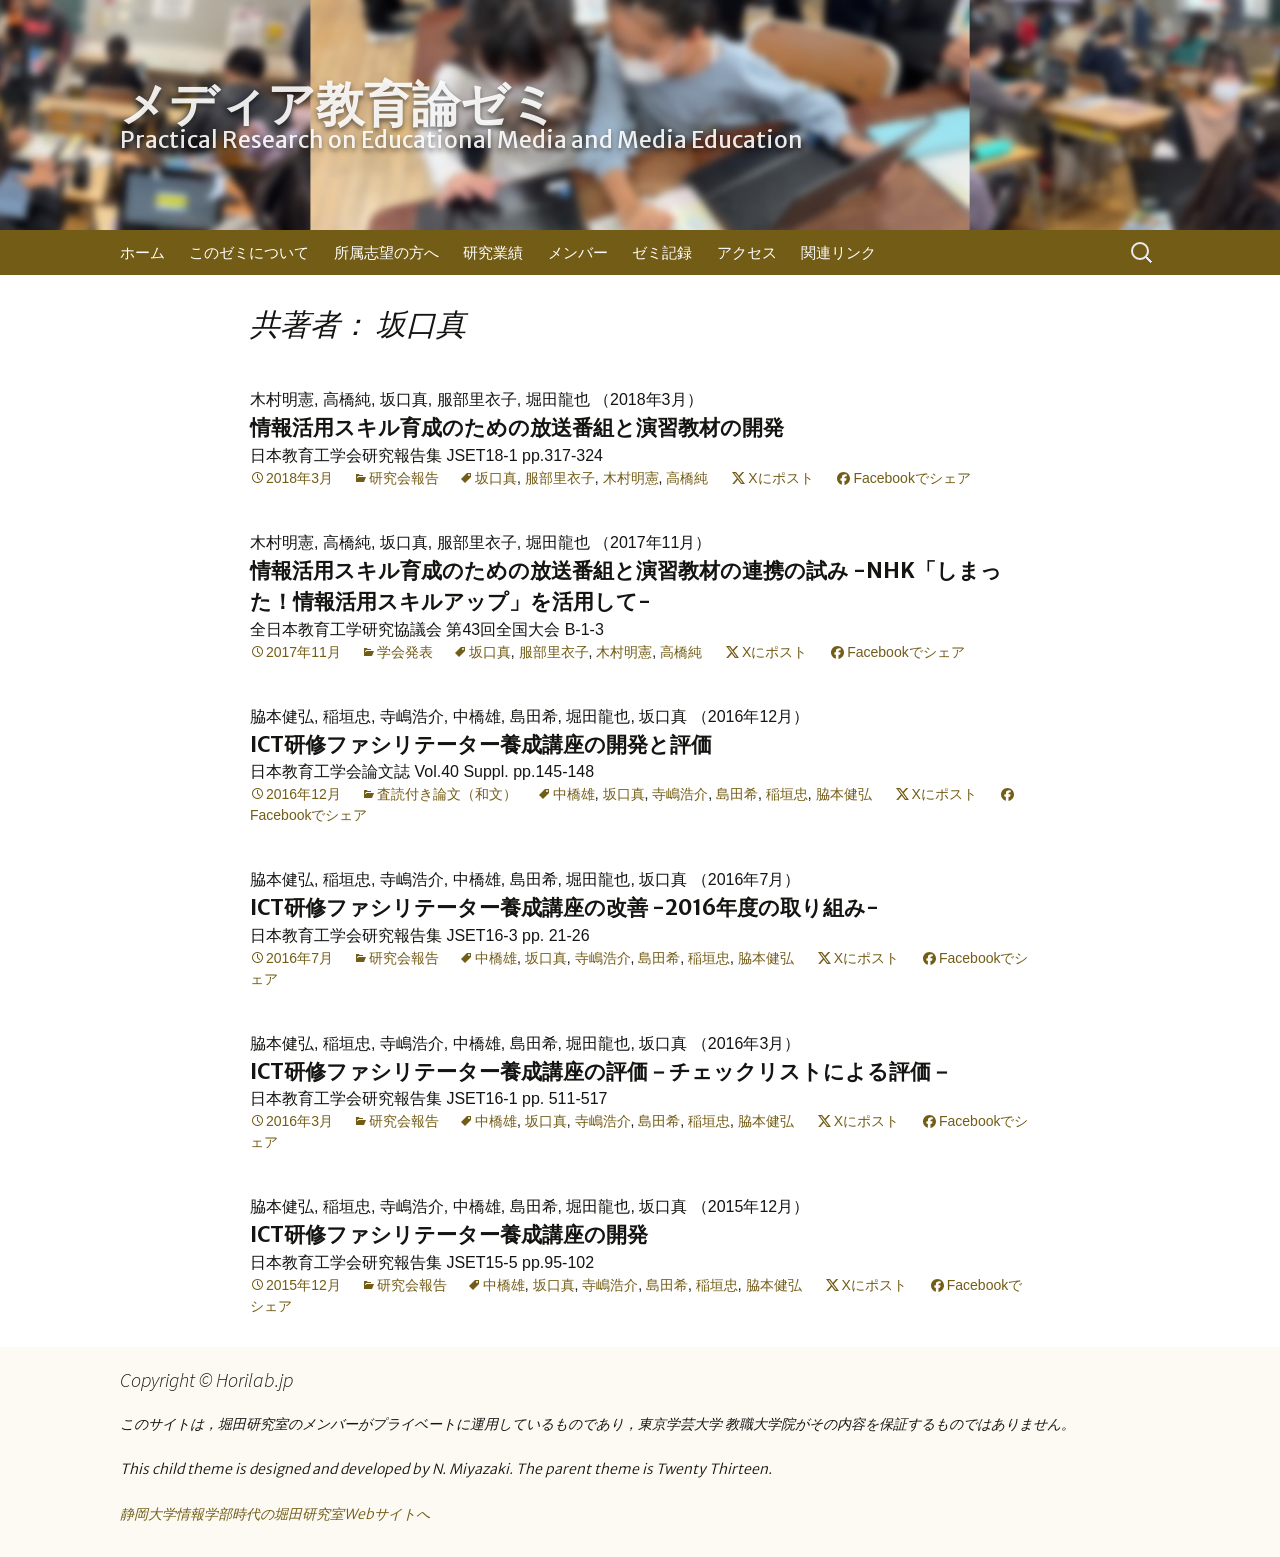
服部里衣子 (560, 478)
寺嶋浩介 (680, 794)
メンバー (578, 252)
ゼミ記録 (662, 252)
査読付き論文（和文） (447, 794)
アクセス (747, 252)
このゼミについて (249, 252)
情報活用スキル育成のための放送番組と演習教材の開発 (517, 427)
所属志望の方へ (386, 252)
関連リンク (838, 252)
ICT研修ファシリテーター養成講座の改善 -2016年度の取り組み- (564, 907)
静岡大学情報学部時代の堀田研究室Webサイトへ (275, 1514)
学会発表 (405, 652)
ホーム (142, 252)
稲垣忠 (787, 794)
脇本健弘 (844, 794)
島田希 (737, 794)
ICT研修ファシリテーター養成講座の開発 (449, 1234)
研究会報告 (404, 478)
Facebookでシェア (911, 478)
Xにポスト (780, 478)
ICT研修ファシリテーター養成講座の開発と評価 (481, 744)
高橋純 (687, 478)
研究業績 (493, 252)
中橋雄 (574, 794)
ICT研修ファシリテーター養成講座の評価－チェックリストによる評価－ (601, 1071)
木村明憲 (631, 478)
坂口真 (496, 478)
